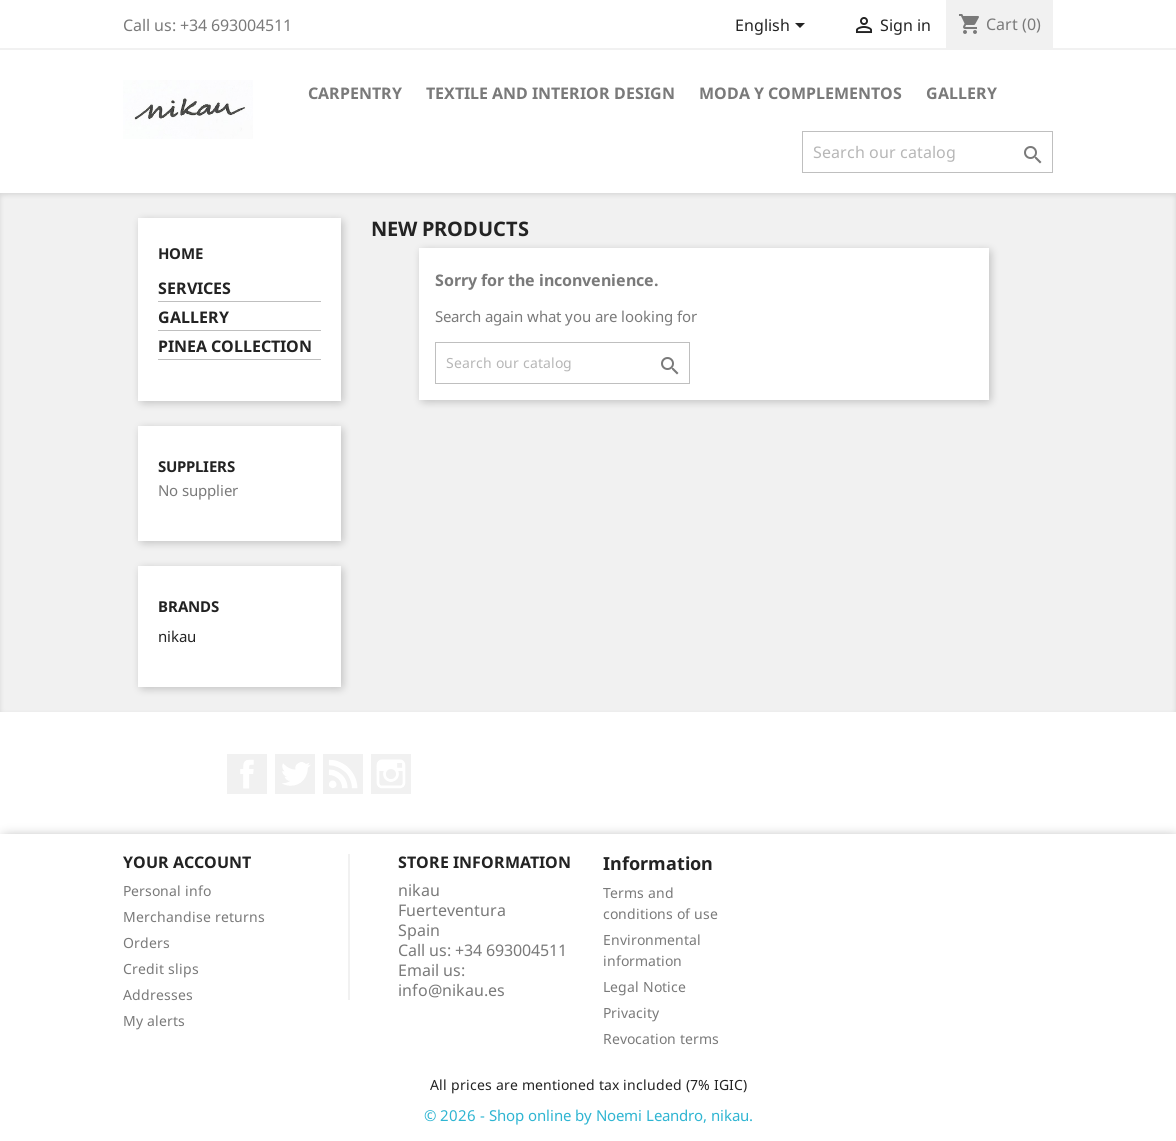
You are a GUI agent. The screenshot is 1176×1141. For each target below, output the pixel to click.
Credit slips (161, 968)
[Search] (927, 152)
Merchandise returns (194, 916)
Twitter (295, 774)
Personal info (167, 890)
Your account (187, 862)
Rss (343, 774)
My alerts (154, 1020)
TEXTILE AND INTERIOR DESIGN (550, 93)
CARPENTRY (355, 93)
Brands (188, 606)
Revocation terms (661, 1038)
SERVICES (194, 288)
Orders (146, 942)
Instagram (391, 774)
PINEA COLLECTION (235, 346)
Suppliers (196, 466)
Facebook (247, 774)
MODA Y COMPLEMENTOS (800, 93)
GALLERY (961, 93)
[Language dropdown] (773, 27)
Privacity (631, 1012)
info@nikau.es (451, 990)
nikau (177, 636)
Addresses (158, 994)
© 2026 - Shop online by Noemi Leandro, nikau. (588, 1115)
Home (180, 253)
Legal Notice (644, 986)
